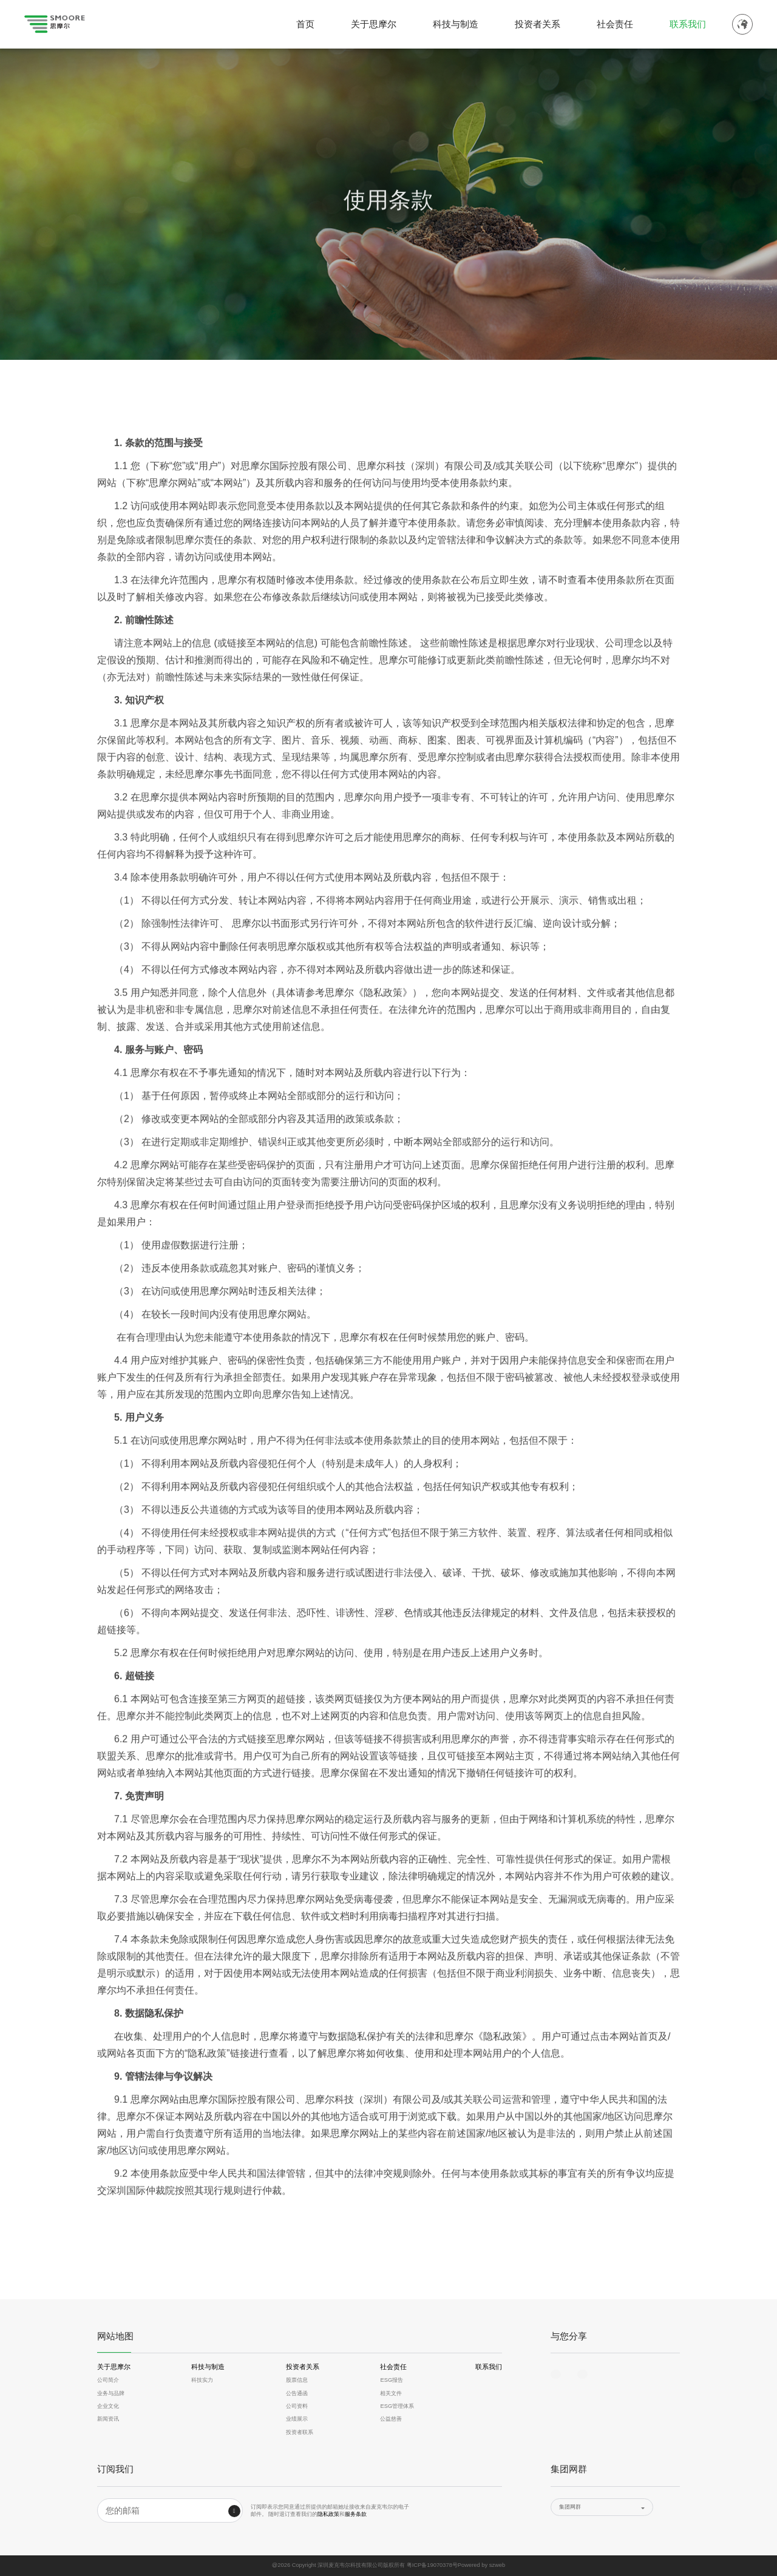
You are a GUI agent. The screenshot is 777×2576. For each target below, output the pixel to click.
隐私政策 (328, 2514)
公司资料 (297, 2406)
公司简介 (108, 2380)
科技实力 (202, 2380)
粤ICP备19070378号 (432, 2565)
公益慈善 (391, 2419)
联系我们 (688, 24)
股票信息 (297, 2380)
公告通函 (297, 2393)
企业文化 (108, 2406)
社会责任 (615, 24)
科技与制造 (455, 24)
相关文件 (391, 2393)
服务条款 (356, 2514)
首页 (305, 24)
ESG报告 (391, 2380)
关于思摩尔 (373, 24)
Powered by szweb (481, 2565)
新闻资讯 (108, 2419)
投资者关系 (537, 24)
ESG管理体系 (397, 2406)
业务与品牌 (110, 2393)
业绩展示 (297, 2419)
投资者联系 (299, 2432)
